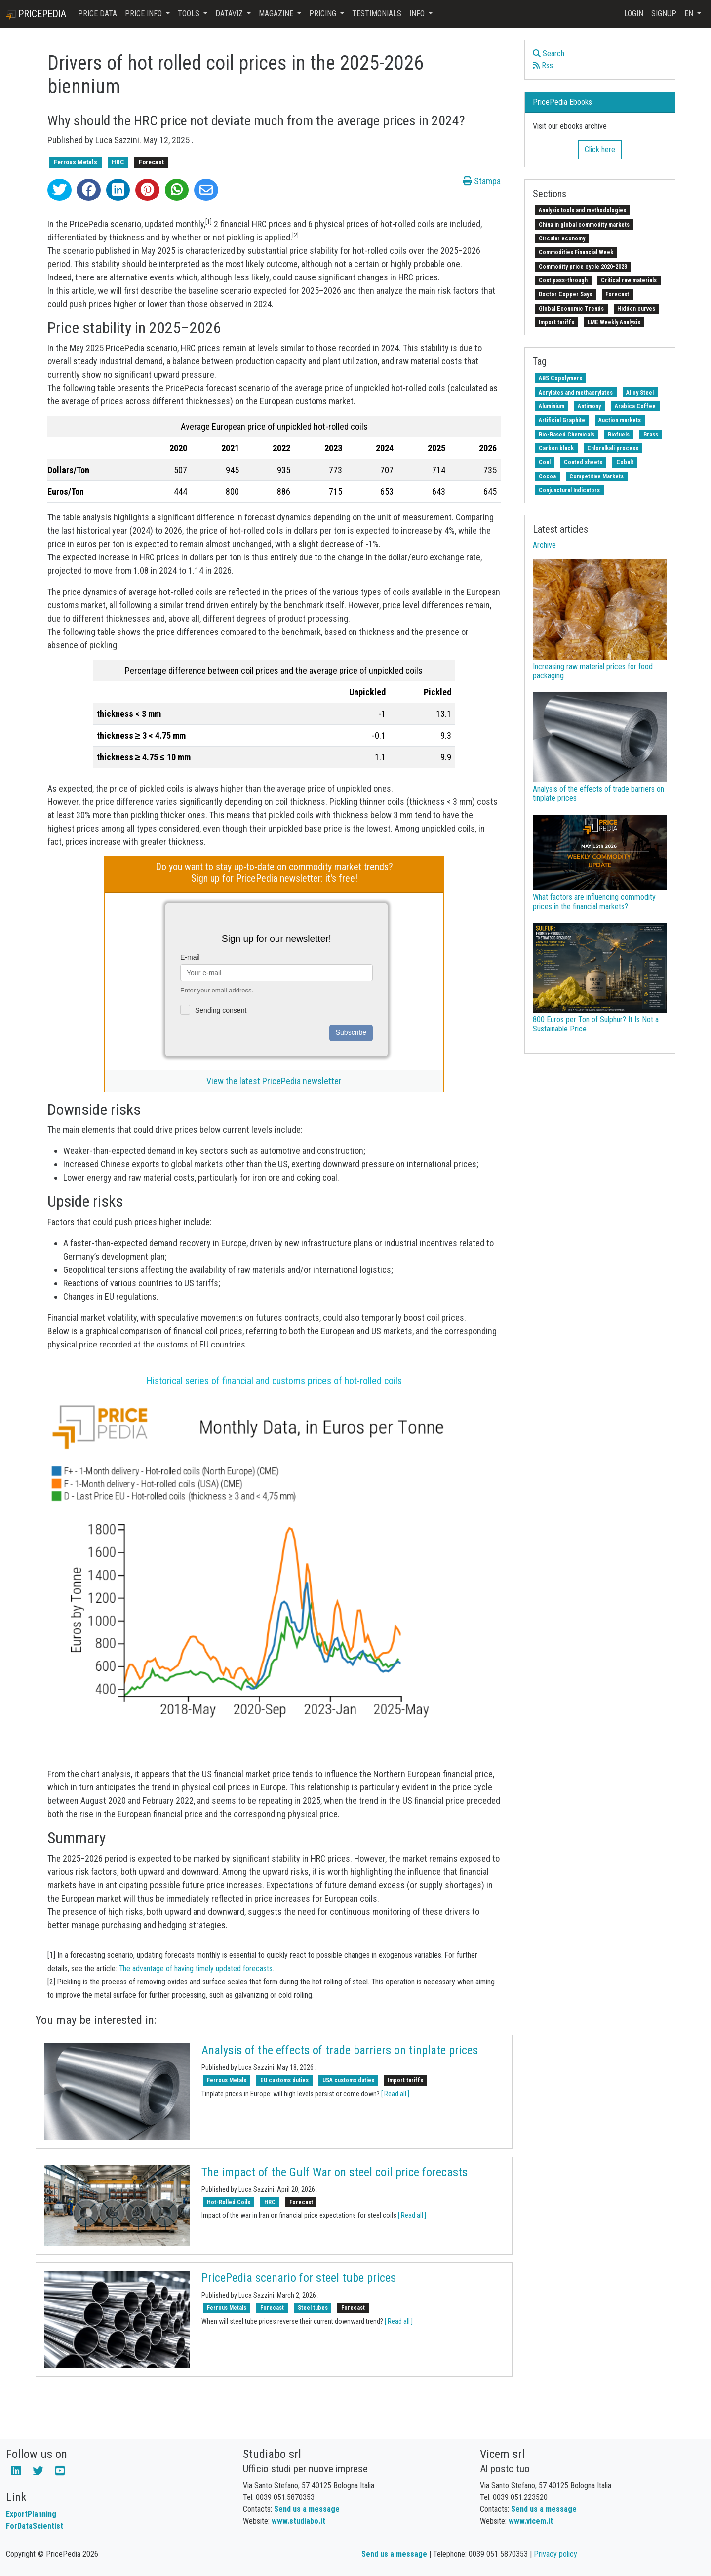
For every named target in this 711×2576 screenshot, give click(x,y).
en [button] (689, 13)
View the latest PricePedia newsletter (274, 1081)
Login (633, 13)
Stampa (482, 181)
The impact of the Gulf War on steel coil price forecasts (334, 2172)
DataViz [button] (230, 13)
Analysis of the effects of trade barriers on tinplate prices (339, 2050)
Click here (600, 149)
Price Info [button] (144, 13)
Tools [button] (189, 13)
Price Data (97, 13)
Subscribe (351, 1032)
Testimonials (376, 13)
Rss (543, 65)
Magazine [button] (277, 13)
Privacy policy (555, 2554)
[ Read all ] (395, 2094)
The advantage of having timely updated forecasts (196, 1968)
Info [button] (418, 13)
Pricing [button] (323, 13)
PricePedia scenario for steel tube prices (298, 2278)
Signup (663, 13)
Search (548, 53)
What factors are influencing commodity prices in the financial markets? (594, 901)
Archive (544, 545)
